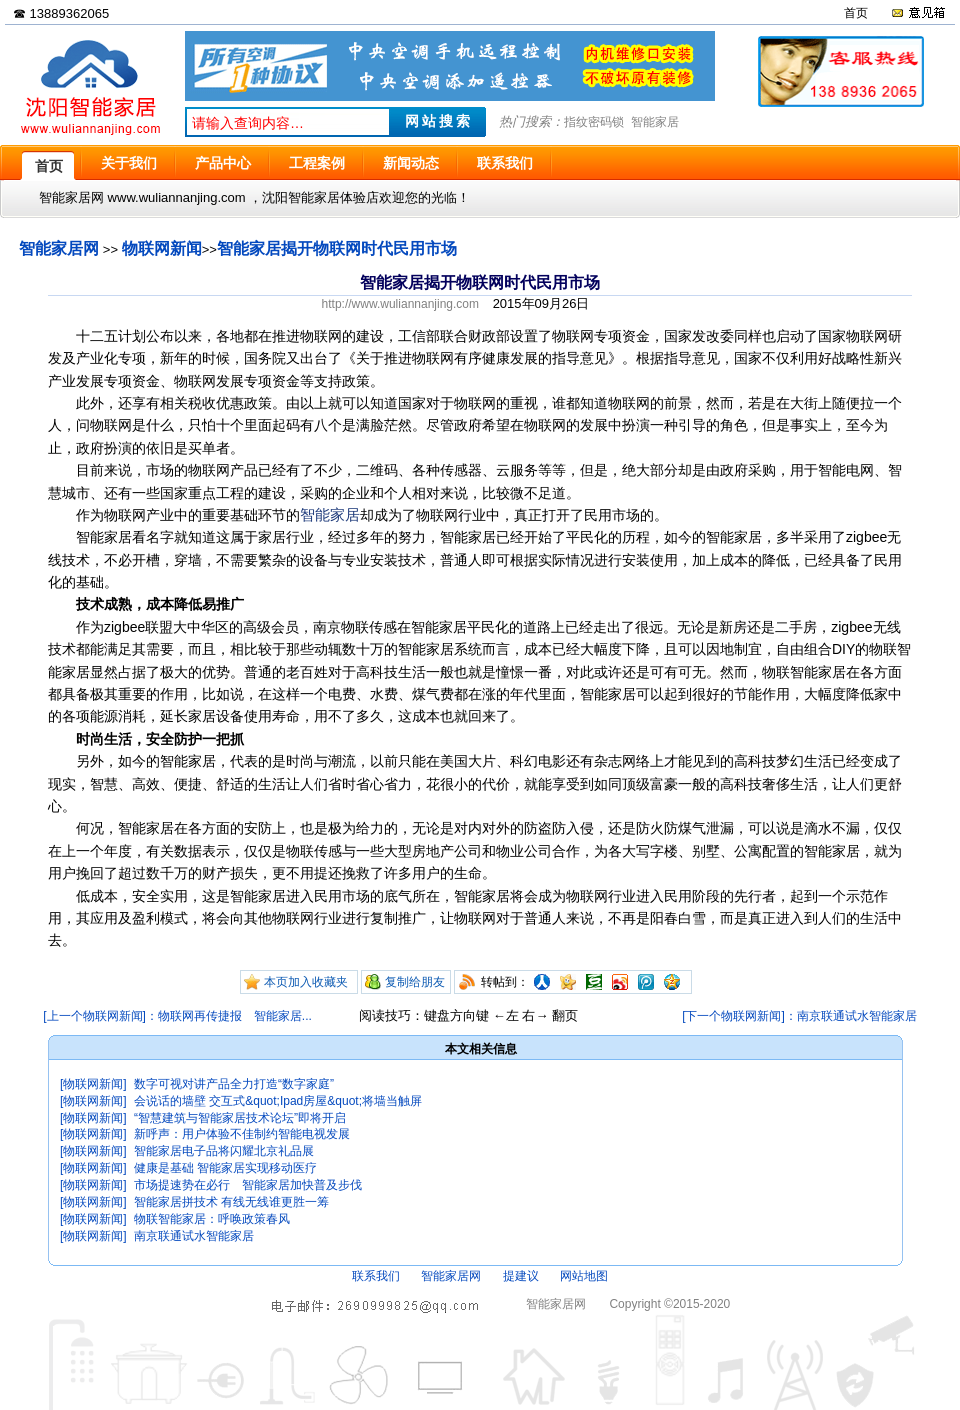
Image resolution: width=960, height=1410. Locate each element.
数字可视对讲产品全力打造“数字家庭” (234, 1084)
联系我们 (376, 1276)
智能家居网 (59, 248)
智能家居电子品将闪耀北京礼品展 (224, 1151)
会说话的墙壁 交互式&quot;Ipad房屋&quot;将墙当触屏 (278, 1101)
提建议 (521, 1276)
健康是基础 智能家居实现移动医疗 (225, 1168)
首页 (856, 13)
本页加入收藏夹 (306, 982)
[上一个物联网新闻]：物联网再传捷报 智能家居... (177, 1016)
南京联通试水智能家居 (194, 1236)
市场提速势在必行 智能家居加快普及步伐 (248, 1185)
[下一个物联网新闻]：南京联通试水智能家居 (799, 1016)
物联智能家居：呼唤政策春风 (212, 1219)
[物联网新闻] (93, 1084)
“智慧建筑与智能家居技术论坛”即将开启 (240, 1118)
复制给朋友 (415, 982)
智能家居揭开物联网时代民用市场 (337, 248)
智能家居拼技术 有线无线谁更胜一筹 (231, 1202)
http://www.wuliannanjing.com (400, 304)
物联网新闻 (162, 248)
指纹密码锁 (594, 122)
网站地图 (584, 1276)
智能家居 (655, 122)
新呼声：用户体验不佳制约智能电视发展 (242, 1134)
